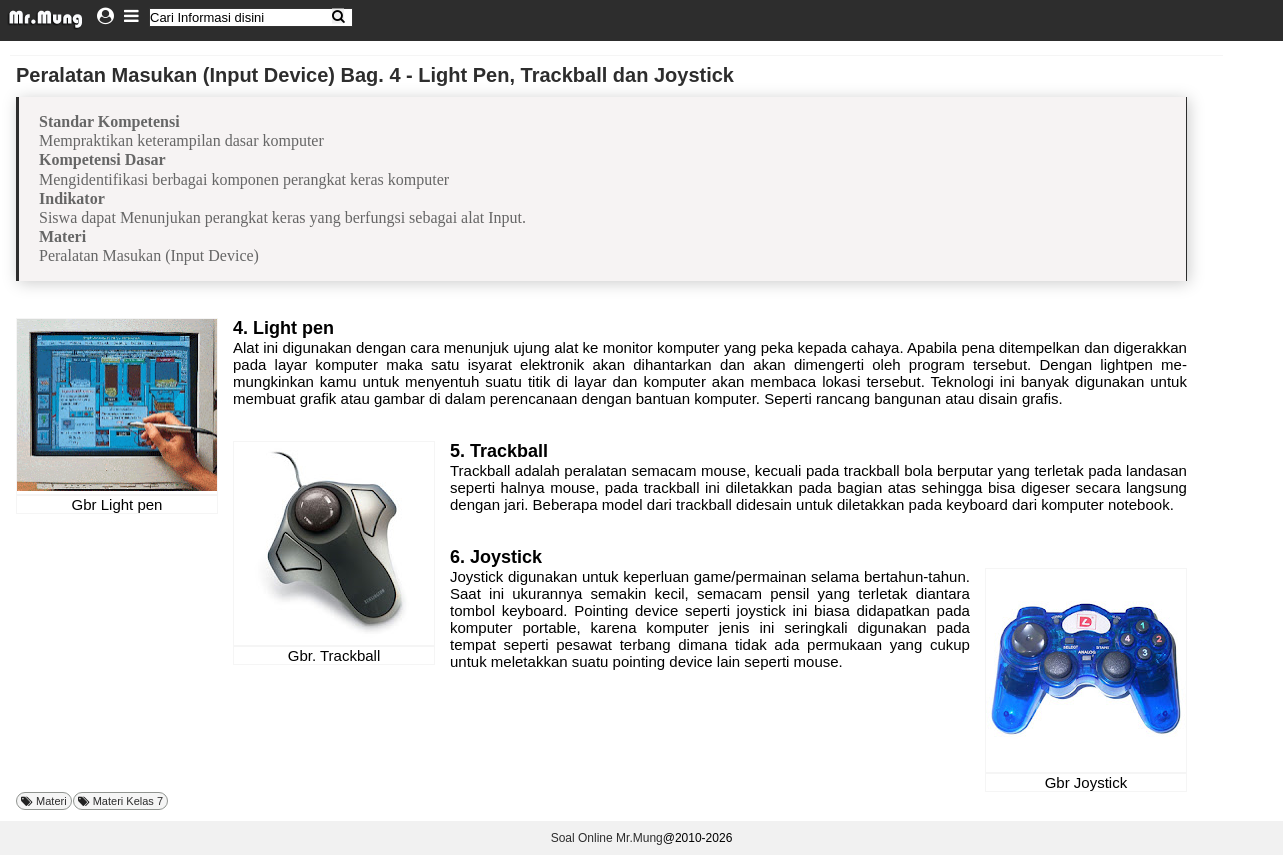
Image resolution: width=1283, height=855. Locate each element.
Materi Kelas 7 (128, 801)
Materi (51, 801)
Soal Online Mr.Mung (607, 838)
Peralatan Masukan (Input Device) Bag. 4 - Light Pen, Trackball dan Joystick (375, 75)
